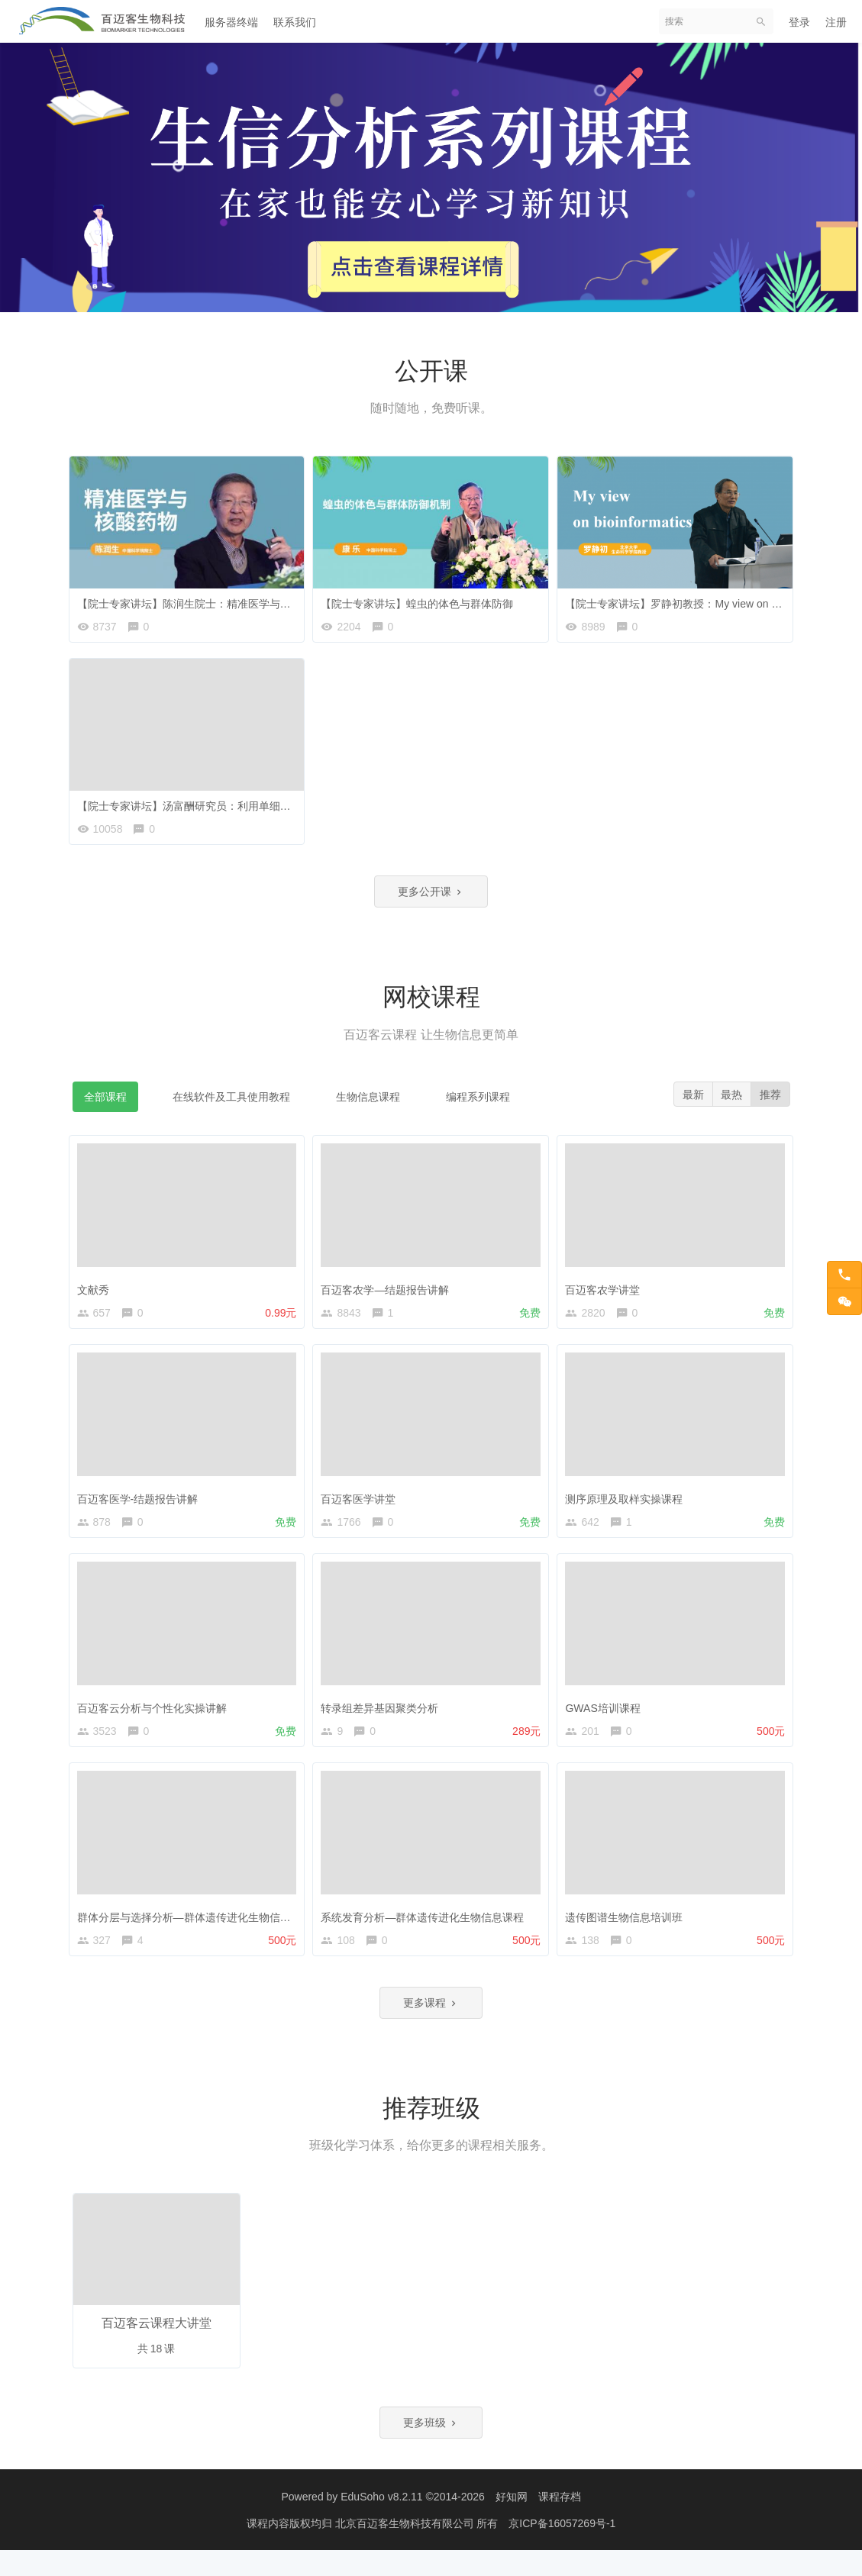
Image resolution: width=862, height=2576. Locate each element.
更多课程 (431, 2026)
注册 (836, 22)
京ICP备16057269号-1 (561, 2549)
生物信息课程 (368, 1106)
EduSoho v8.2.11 (381, 2522)
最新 (688, 1104)
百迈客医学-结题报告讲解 (141, 1507)
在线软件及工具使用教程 (231, 1106)
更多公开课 (431, 899)
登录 (799, 22)
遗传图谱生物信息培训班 (627, 1932)
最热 (729, 1104)
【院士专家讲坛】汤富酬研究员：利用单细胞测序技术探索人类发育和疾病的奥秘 (273, 805)
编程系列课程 (478, 1106)
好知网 (512, 2522)
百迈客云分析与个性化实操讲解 (156, 1720)
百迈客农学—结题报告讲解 (388, 1294)
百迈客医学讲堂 (361, 1507)
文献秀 (97, 1294)
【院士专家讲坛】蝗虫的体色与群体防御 (420, 599)
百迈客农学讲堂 (606, 1294)
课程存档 (559, 2522)
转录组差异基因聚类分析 (383, 1720)
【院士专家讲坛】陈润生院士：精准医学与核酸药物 (204, 599)
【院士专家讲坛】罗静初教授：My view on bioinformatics (705, 599)
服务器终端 (231, 22)
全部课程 (105, 1106)
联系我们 (294, 22)
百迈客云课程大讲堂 (156, 2346)
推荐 (769, 1104)
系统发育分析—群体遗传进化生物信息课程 (426, 1932)
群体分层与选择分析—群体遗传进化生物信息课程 (198, 1932)
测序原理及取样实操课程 (627, 1507)
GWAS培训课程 (606, 1720)
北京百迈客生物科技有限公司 (406, 2549)
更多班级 (431, 2448)
